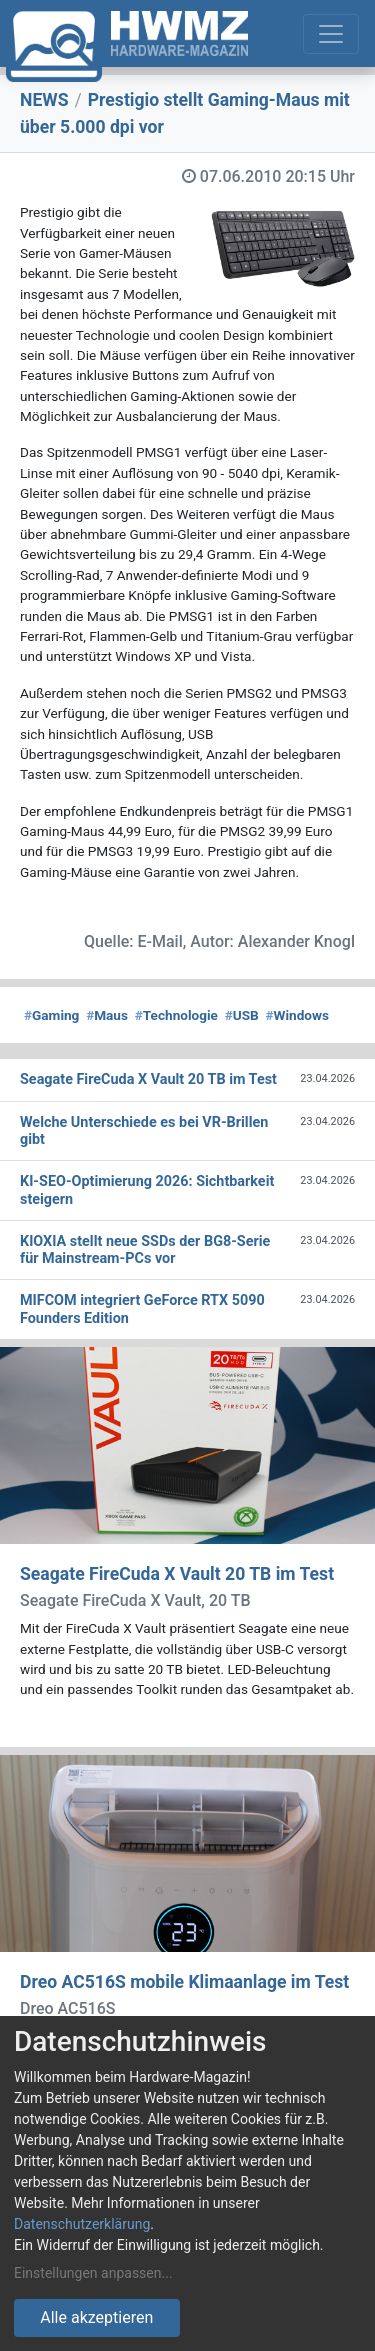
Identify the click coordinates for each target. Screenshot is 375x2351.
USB (242, 1015)
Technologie (176, 1015)
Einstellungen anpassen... (93, 2273)
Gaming (51, 1015)
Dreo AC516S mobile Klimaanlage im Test (184, 1982)
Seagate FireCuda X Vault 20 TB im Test (177, 1574)
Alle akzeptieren (96, 2317)
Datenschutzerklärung (82, 2224)
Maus (107, 1015)
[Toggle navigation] (331, 34)
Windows (296, 1015)
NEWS (44, 100)
